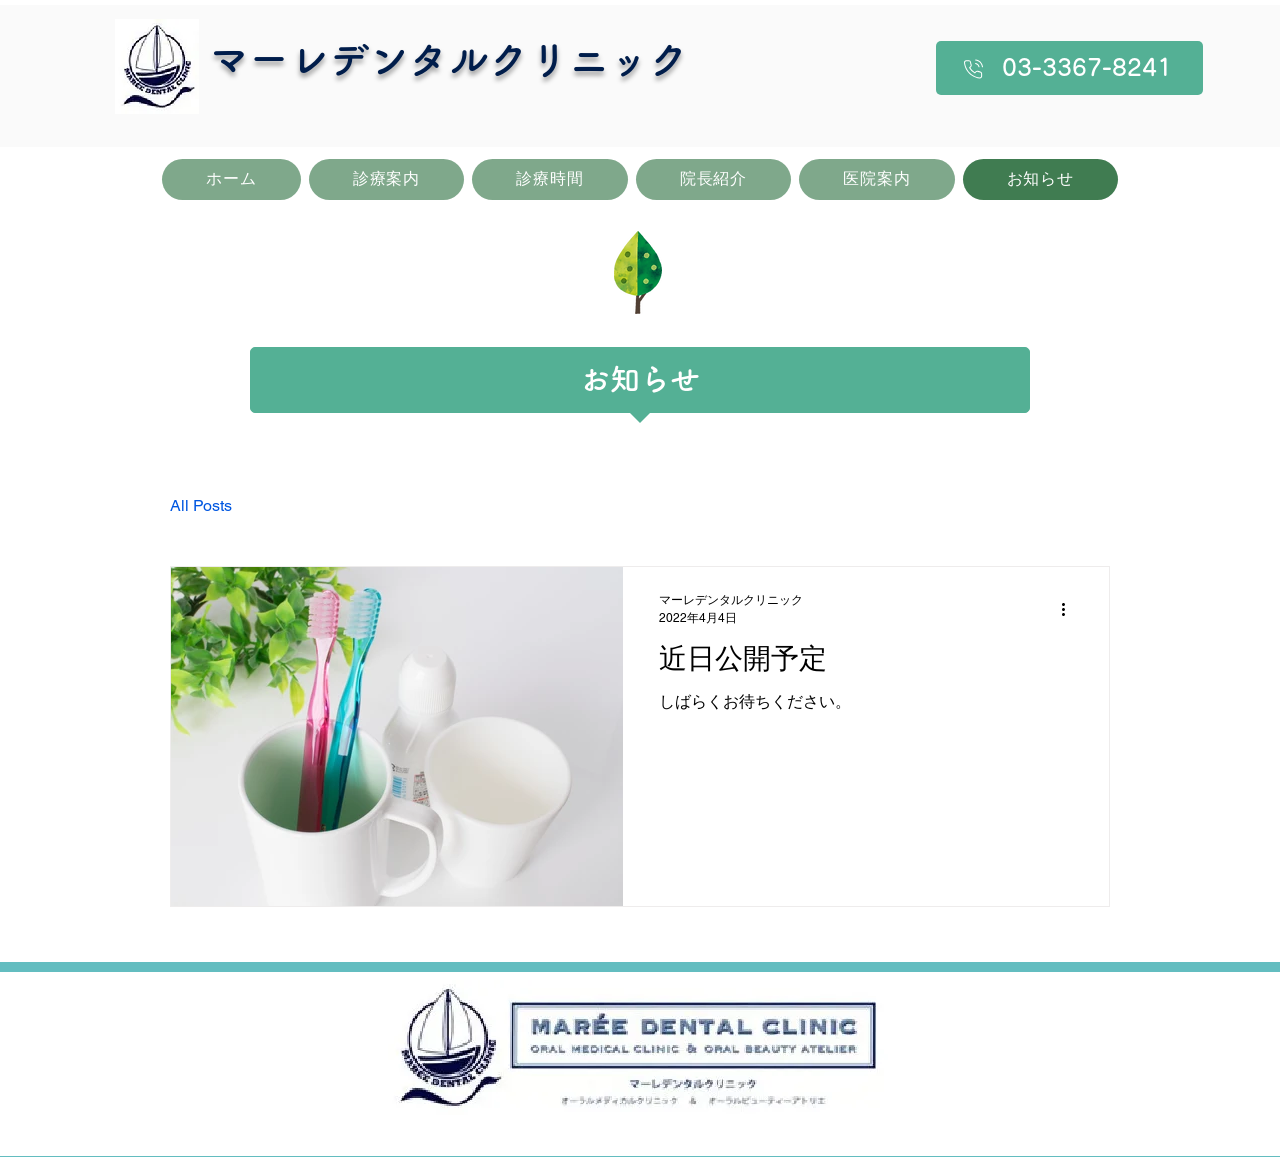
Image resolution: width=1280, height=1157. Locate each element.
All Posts (201, 505)
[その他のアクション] (1070, 609)
